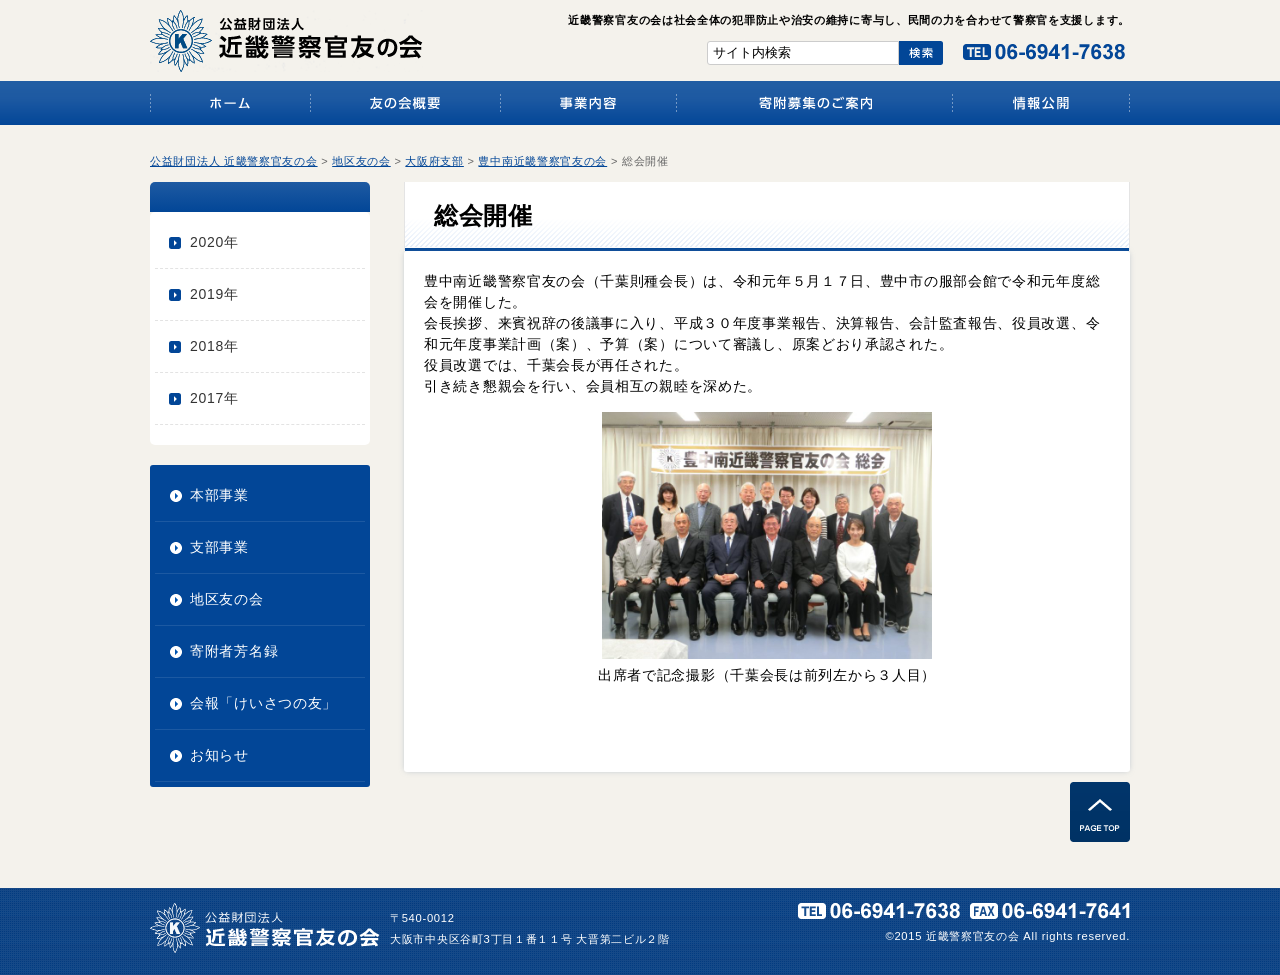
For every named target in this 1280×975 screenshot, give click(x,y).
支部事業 (219, 547)
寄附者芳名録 (234, 651)
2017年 (214, 398)
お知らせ (219, 755)
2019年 (214, 294)
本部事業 (219, 495)
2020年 (214, 242)
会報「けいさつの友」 (263, 703)
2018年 (214, 346)
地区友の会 (227, 599)
